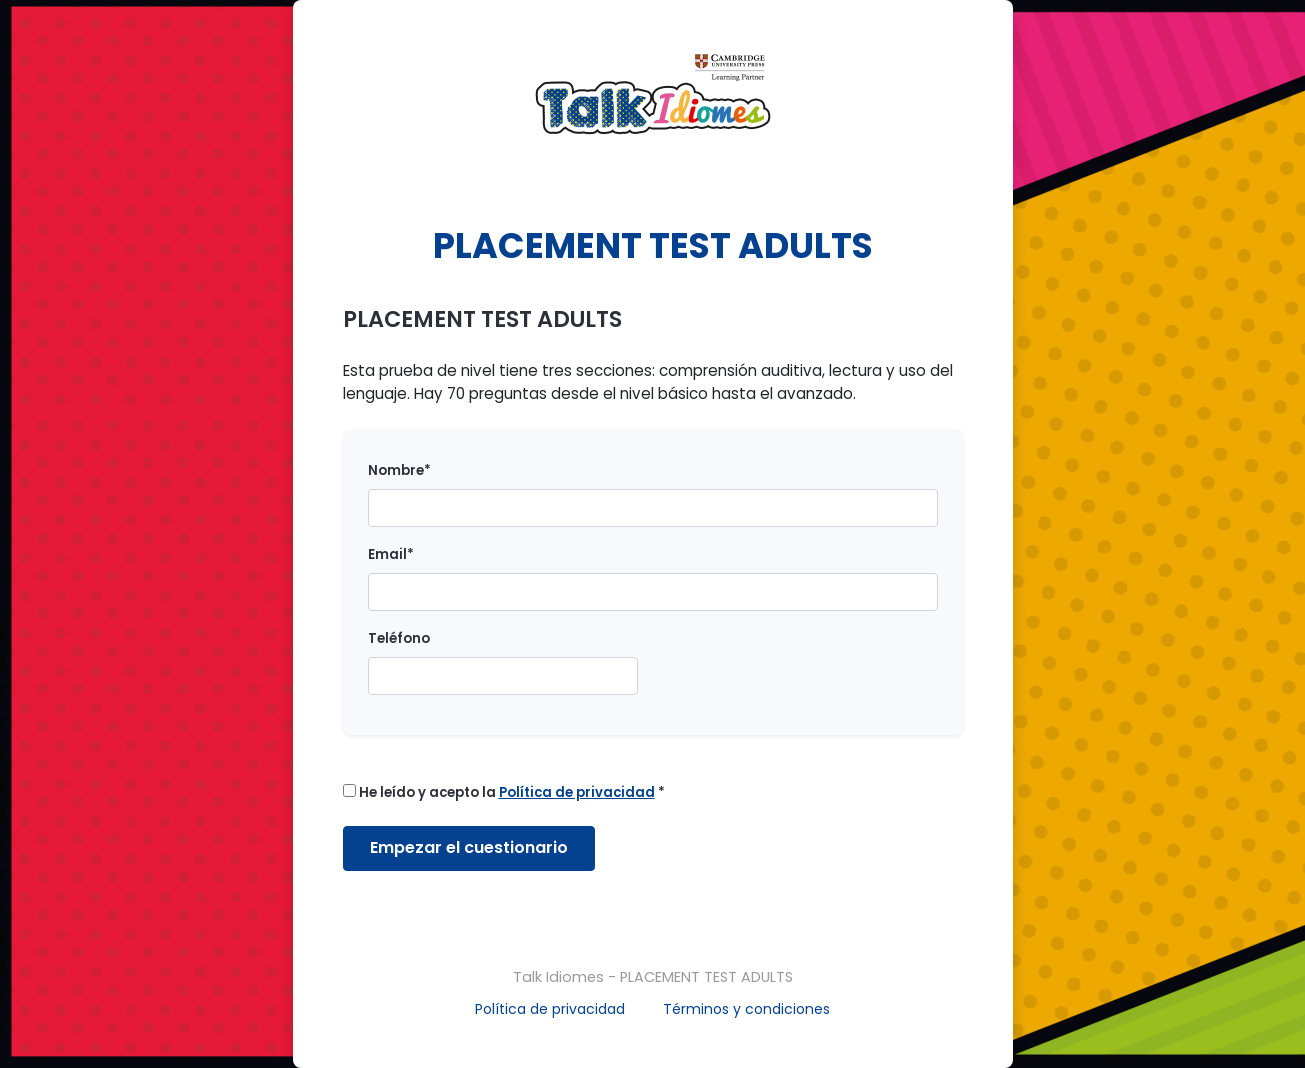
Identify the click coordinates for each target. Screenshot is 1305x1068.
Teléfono (399, 638)
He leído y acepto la (504, 793)
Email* (391, 554)
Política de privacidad (550, 1009)
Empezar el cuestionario (469, 847)
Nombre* (399, 470)
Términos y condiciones (746, 1009)
